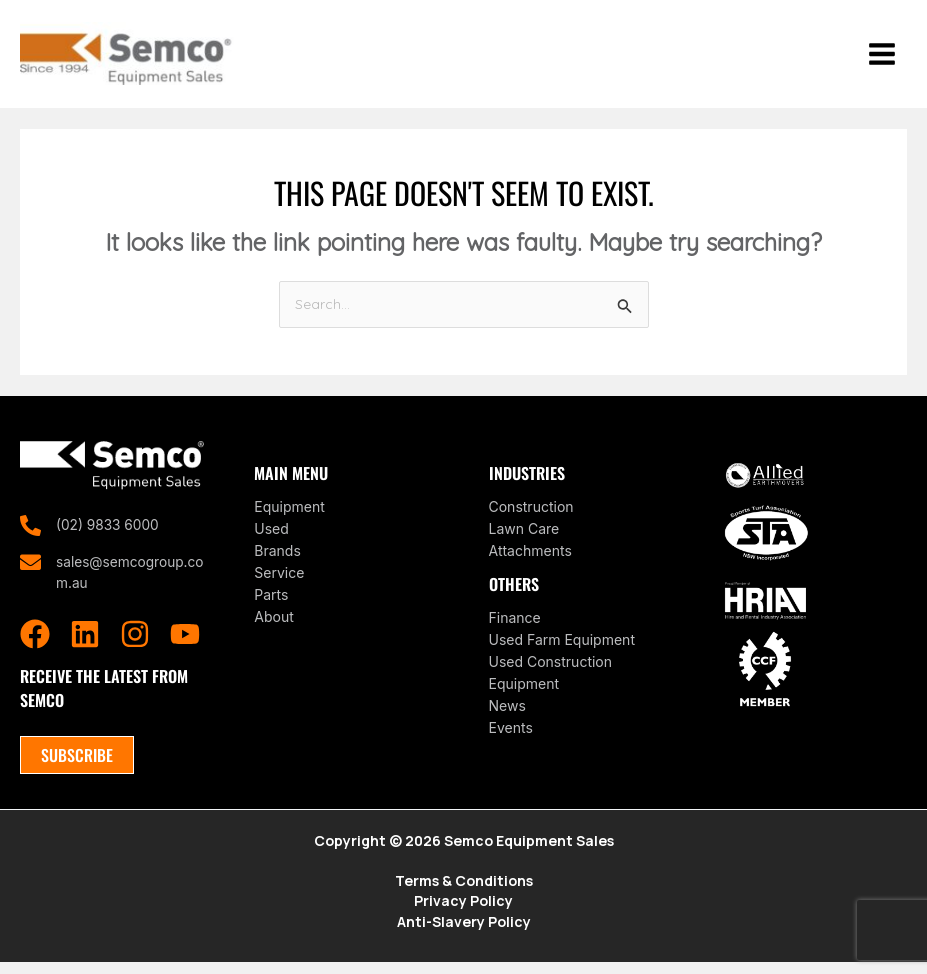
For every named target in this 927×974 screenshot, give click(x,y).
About (273, 624)
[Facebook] (35, 644)
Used (271, 536)
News (507, 713)
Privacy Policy (463, 912)
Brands (277, 558)
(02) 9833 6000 (108, 533)
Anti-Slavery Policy (464, 933)
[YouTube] (185, 644)
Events (511, 735)
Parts (271, 602)
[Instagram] (135, 644)
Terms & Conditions (464, 891)
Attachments (530, 558)
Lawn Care (524, 536)
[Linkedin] (85, 644)
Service (279, 580)
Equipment (289, 514)
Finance (515, 625)
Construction (531, 514)
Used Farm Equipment (562, 647)
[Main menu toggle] (882, 58)
